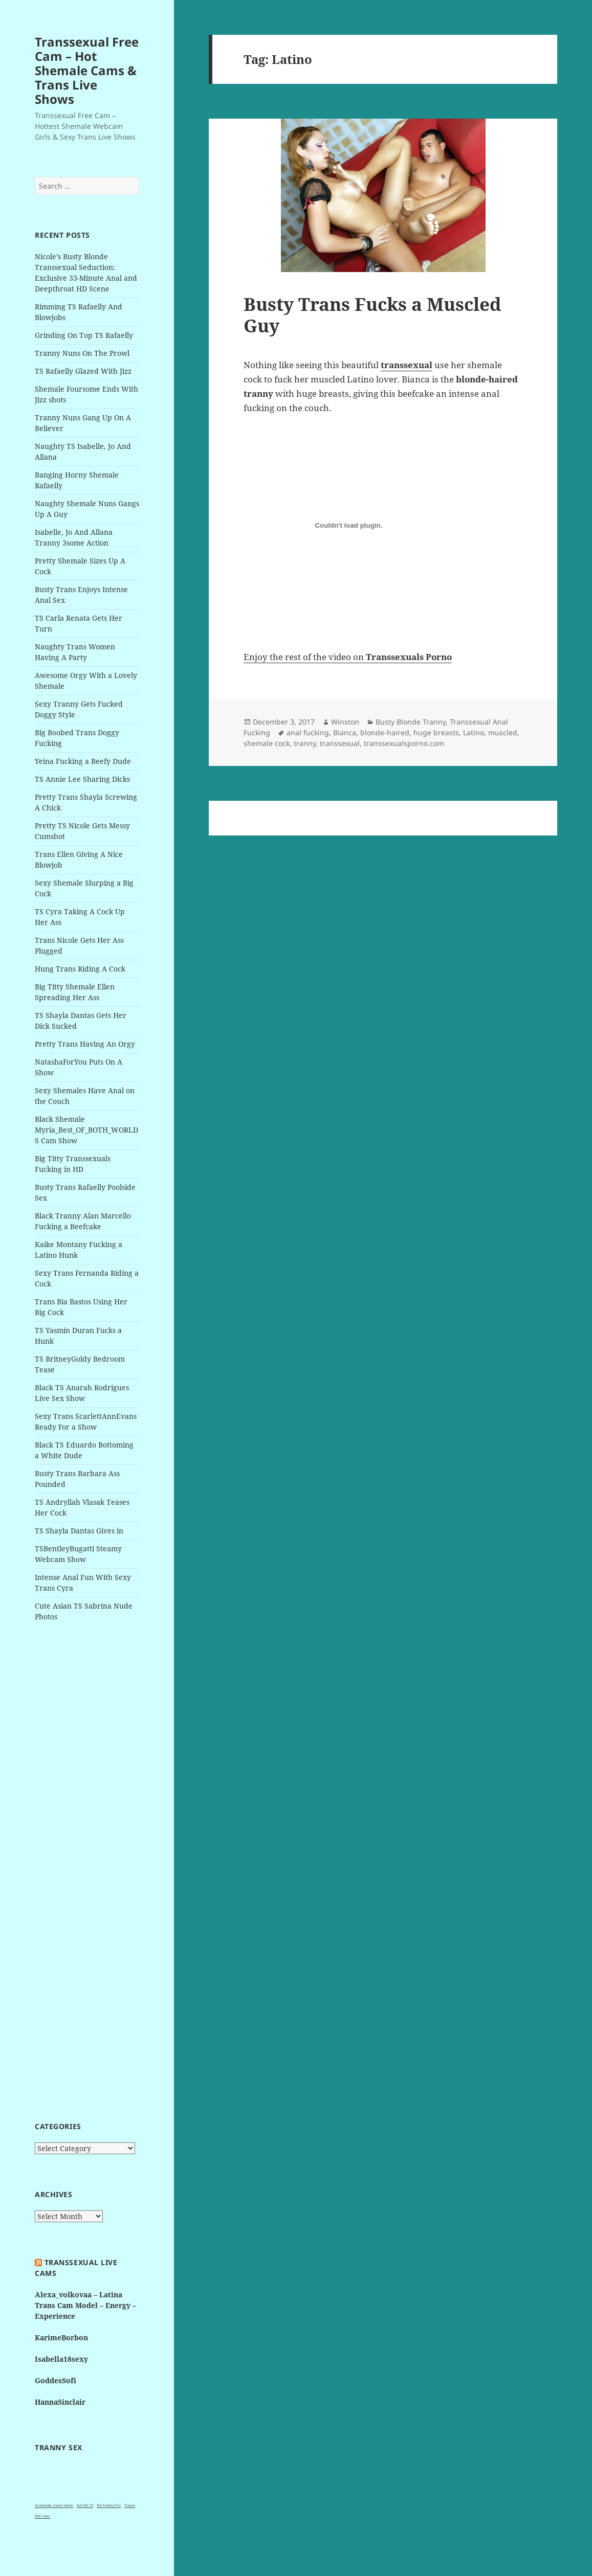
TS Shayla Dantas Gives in (79, 1530)
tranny (305, 743)
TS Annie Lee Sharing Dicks (82, 779)
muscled (502, 732)
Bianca (344, 732)
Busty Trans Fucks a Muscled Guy (372, 314)
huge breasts (436, 732)
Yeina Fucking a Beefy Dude (83, 761)
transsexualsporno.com (404, 743)
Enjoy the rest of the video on (348, 657)
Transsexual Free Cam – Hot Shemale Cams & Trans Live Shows (87, 70)
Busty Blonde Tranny (411, 722)
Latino (473, 732)
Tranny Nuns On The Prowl (82, 353)
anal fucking (308, 732)
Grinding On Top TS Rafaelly (84, 335)
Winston (345, 722)
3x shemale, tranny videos (54, 2505)
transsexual (340, 743)
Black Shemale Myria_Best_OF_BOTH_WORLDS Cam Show (86, 1129)
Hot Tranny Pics (109, 2505)
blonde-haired (384, 732)
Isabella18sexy (61, 2359)
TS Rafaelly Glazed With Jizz (83, 371)
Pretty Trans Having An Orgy (85, 1044)
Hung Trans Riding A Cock (80, 969)
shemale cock (267, 743)
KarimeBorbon (61, 2337)
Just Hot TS (85, 2505)
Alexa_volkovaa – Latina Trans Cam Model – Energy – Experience (85, 2305)
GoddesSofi (55, 2380)
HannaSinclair (60, 2402)
